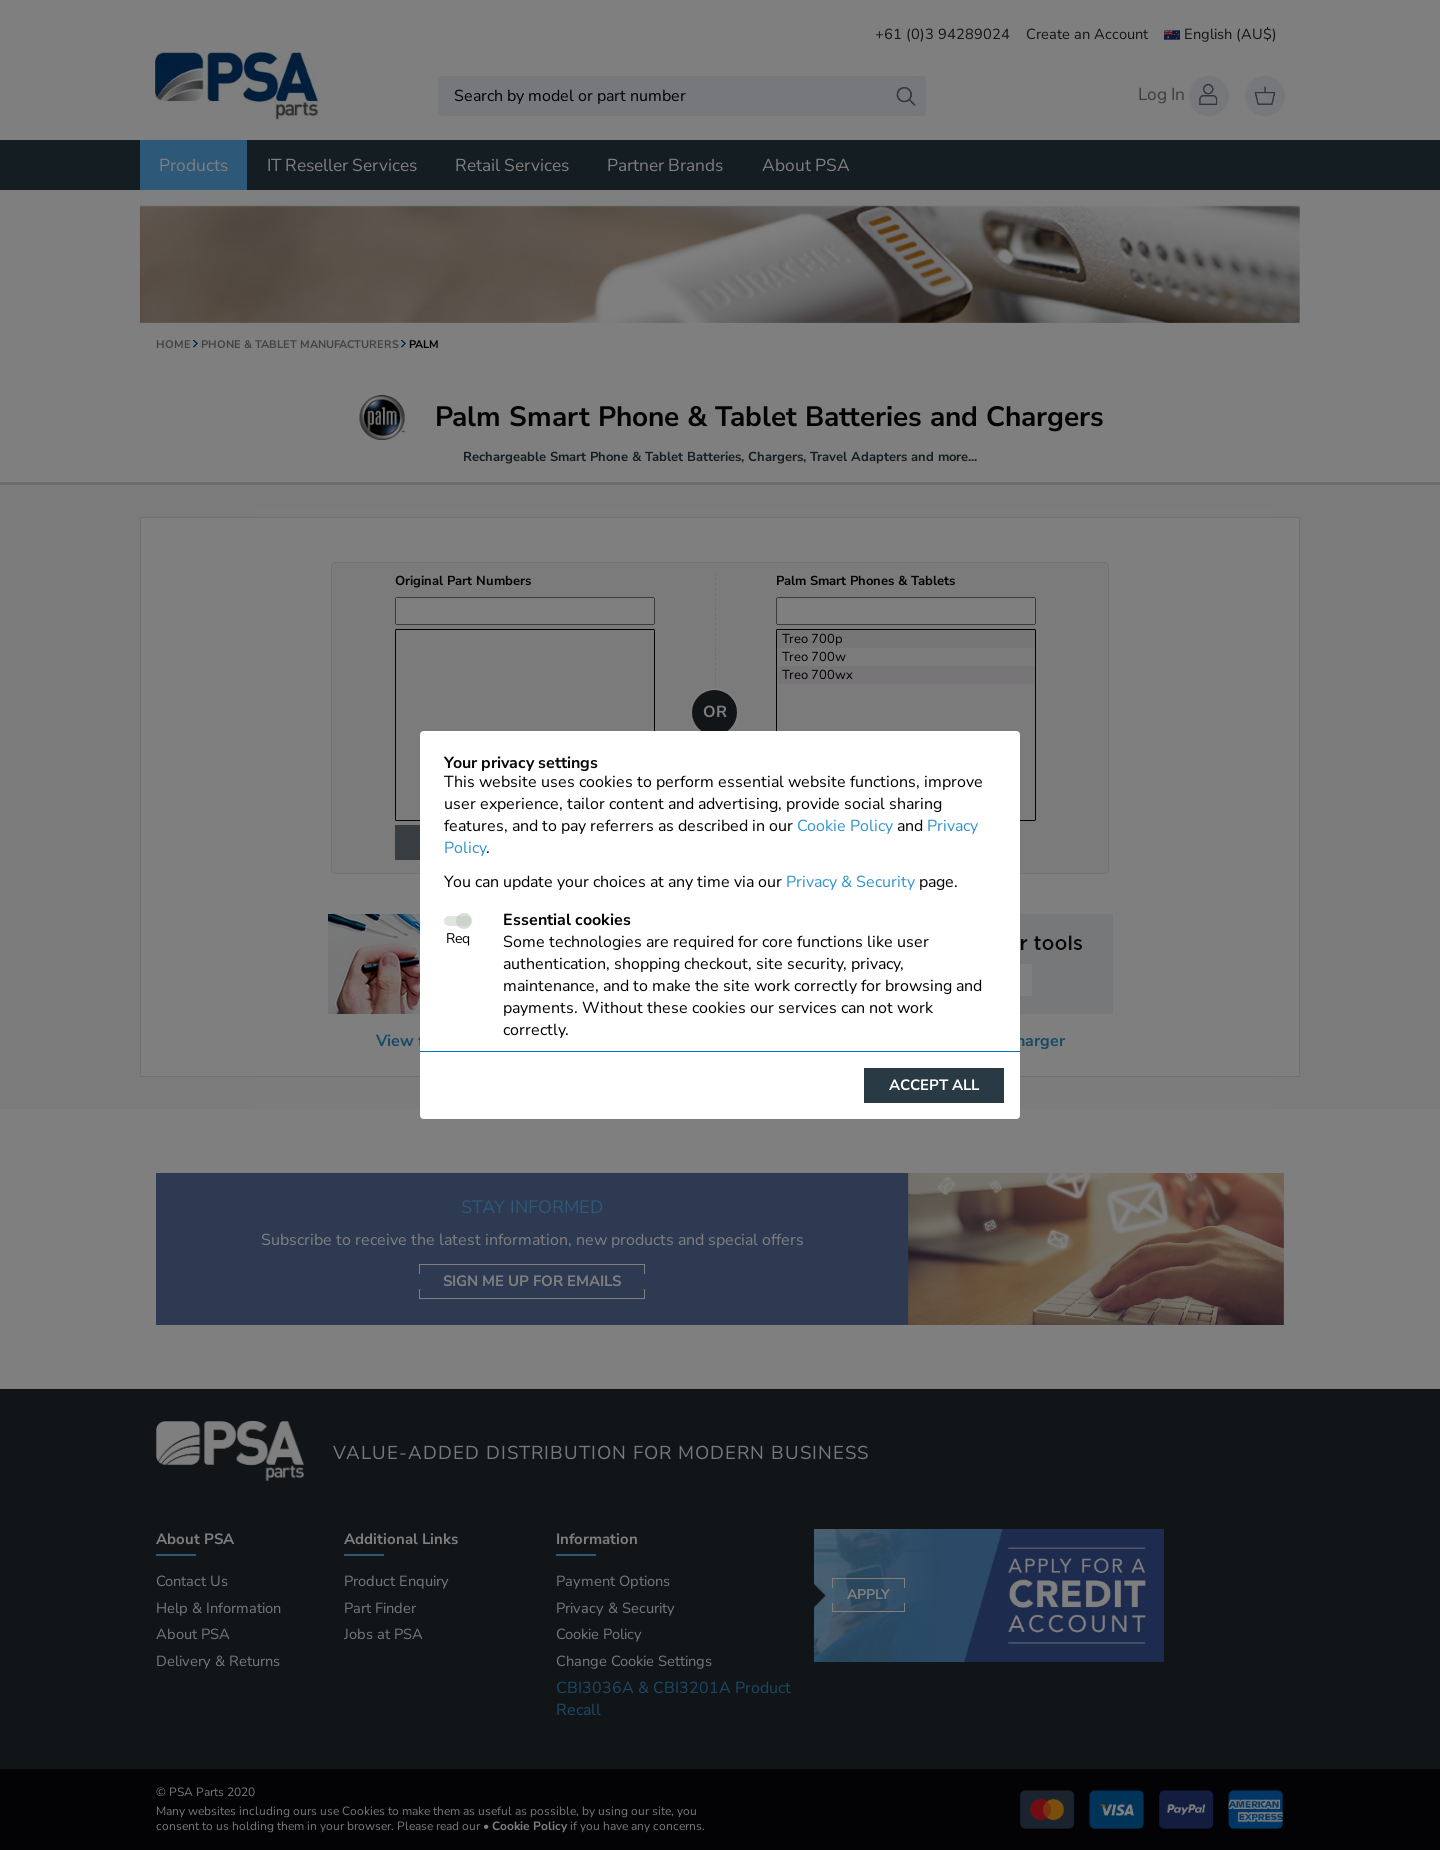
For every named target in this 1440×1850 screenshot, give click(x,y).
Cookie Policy (845, 826)
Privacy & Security (850, 882)
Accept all (934, 1085)
